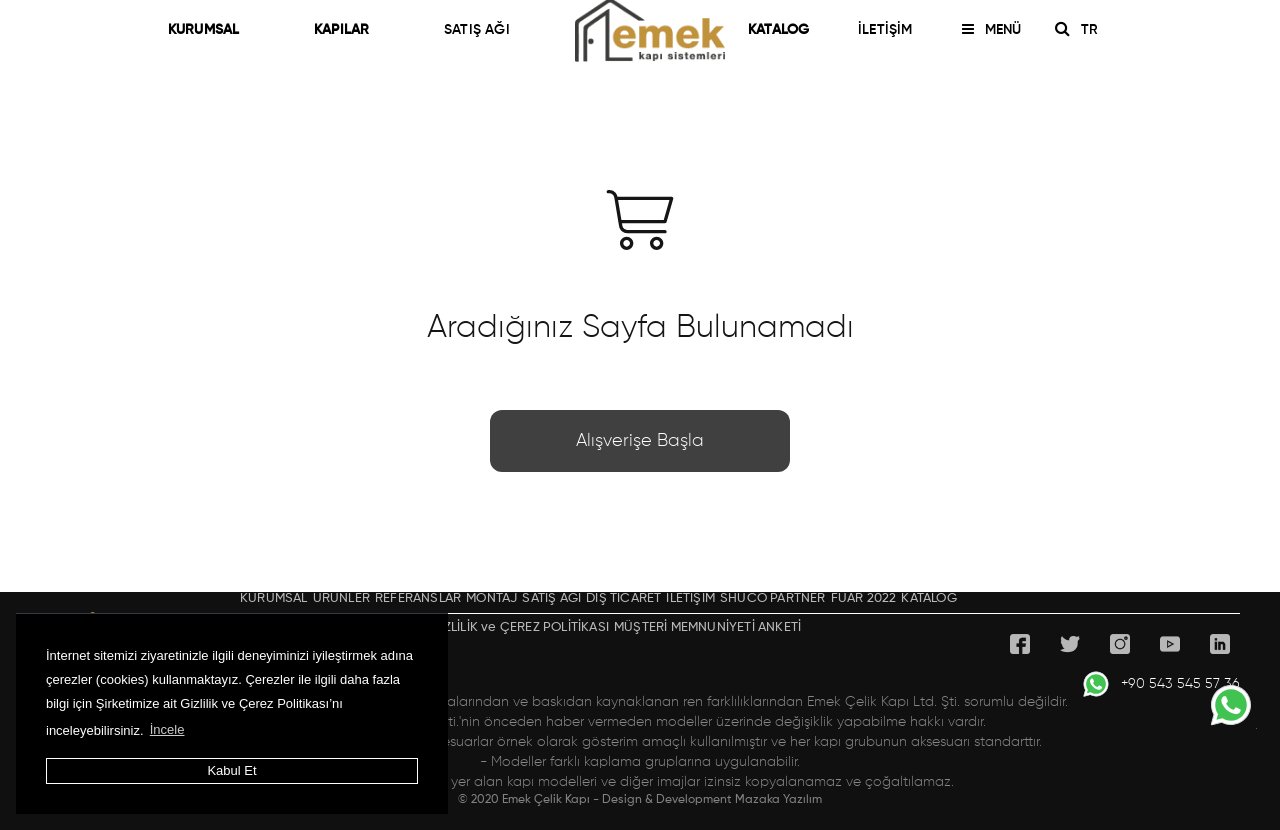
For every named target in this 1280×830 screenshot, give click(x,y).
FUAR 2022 (864, 598)
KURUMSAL (212, 30)
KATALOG (778, 30)
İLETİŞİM (885, 30)
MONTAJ (491, 598)
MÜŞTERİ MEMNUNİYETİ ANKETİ (707, 627)
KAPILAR (350, 30)
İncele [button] (167, 729)
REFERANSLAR (418, 598)
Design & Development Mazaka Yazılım (712, 800)
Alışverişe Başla (640, 441)
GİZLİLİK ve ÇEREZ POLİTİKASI (519, 627)
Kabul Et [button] (231, 770)
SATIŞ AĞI (477, 30)
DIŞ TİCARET (623, 598)
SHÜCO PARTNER (773, 598)
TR (1096, 30)
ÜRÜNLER (341, 598)
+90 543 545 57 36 (1160, 684)
